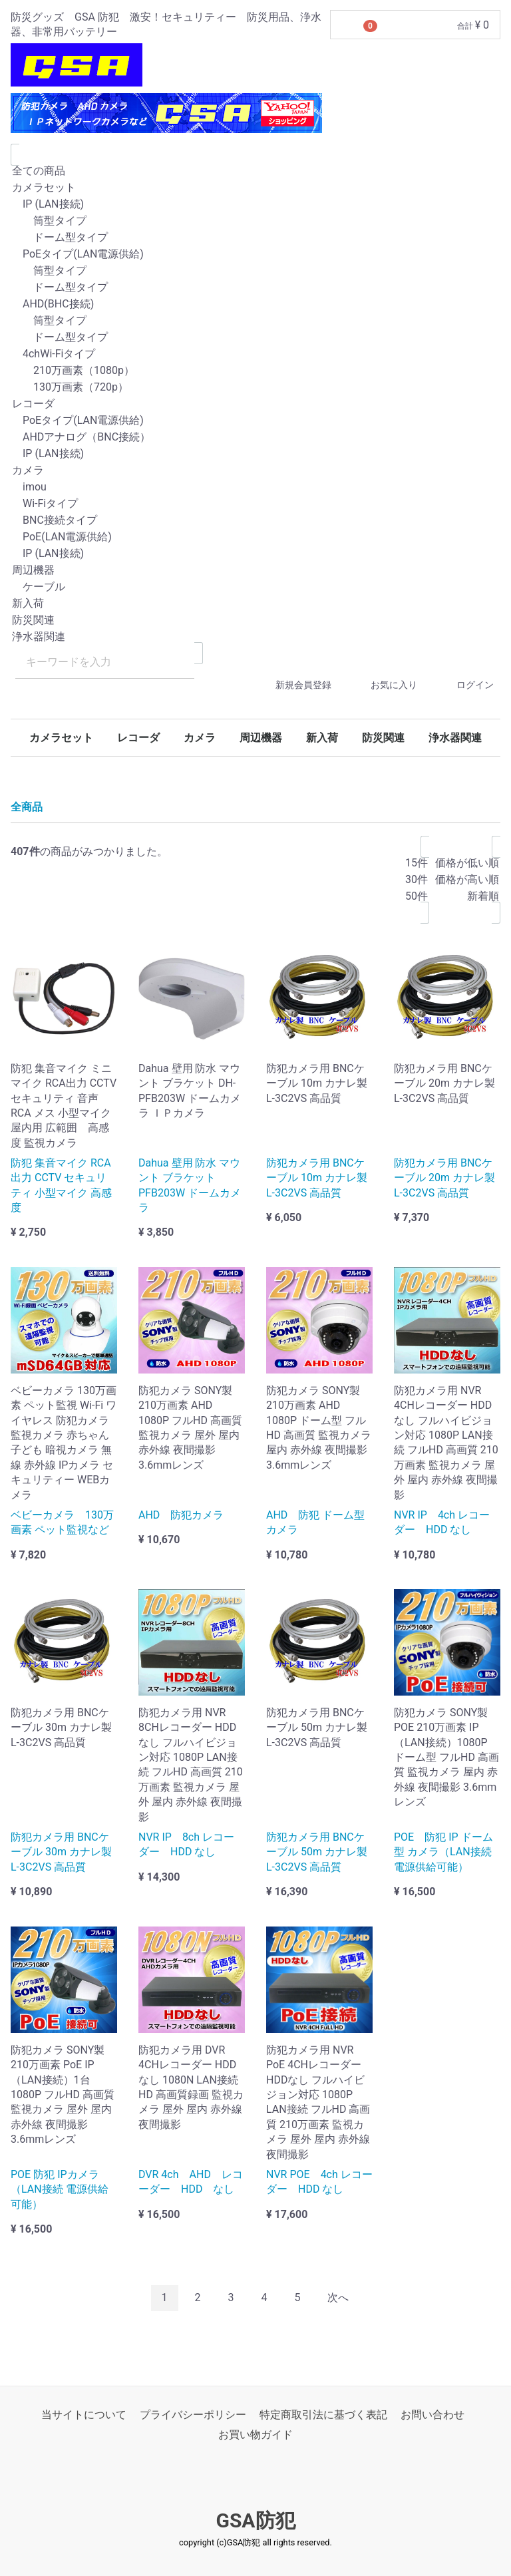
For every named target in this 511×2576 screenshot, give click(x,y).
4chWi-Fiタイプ (255, 354)
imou (255, 487)
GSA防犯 (255, 2520)
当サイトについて (83, 2414)
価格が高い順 (467, 880)
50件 (416, 896)
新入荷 (255, 604)
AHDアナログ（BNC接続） (255, 437)
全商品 (27, 807)
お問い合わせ (432, 2414)
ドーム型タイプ (255, 238)
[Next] (338, 2298)
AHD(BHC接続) (255, 304)
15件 (416, 863)
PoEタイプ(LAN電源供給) (255, 254)
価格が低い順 (467, 863)
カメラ (255, 470)
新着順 (467, 896)
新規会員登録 (291, 685)
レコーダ (255, 404)
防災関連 (255, 620)
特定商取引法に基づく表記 (323, 2414)
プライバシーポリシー (193, 2414)
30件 (416, 880)
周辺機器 (255, 570)
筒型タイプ (255, 221)
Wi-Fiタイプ (255, 504)
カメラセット (255, 188)
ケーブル (255, 587)
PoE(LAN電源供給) (255, 537)
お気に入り (382, 685)
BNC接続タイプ (255, 520)
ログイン (463, 685)
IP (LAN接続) (255, 204)
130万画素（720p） (255, 387)
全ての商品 (255, 171)
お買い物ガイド (255, 2434)
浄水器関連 (255, 637)
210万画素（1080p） (255, 371)
